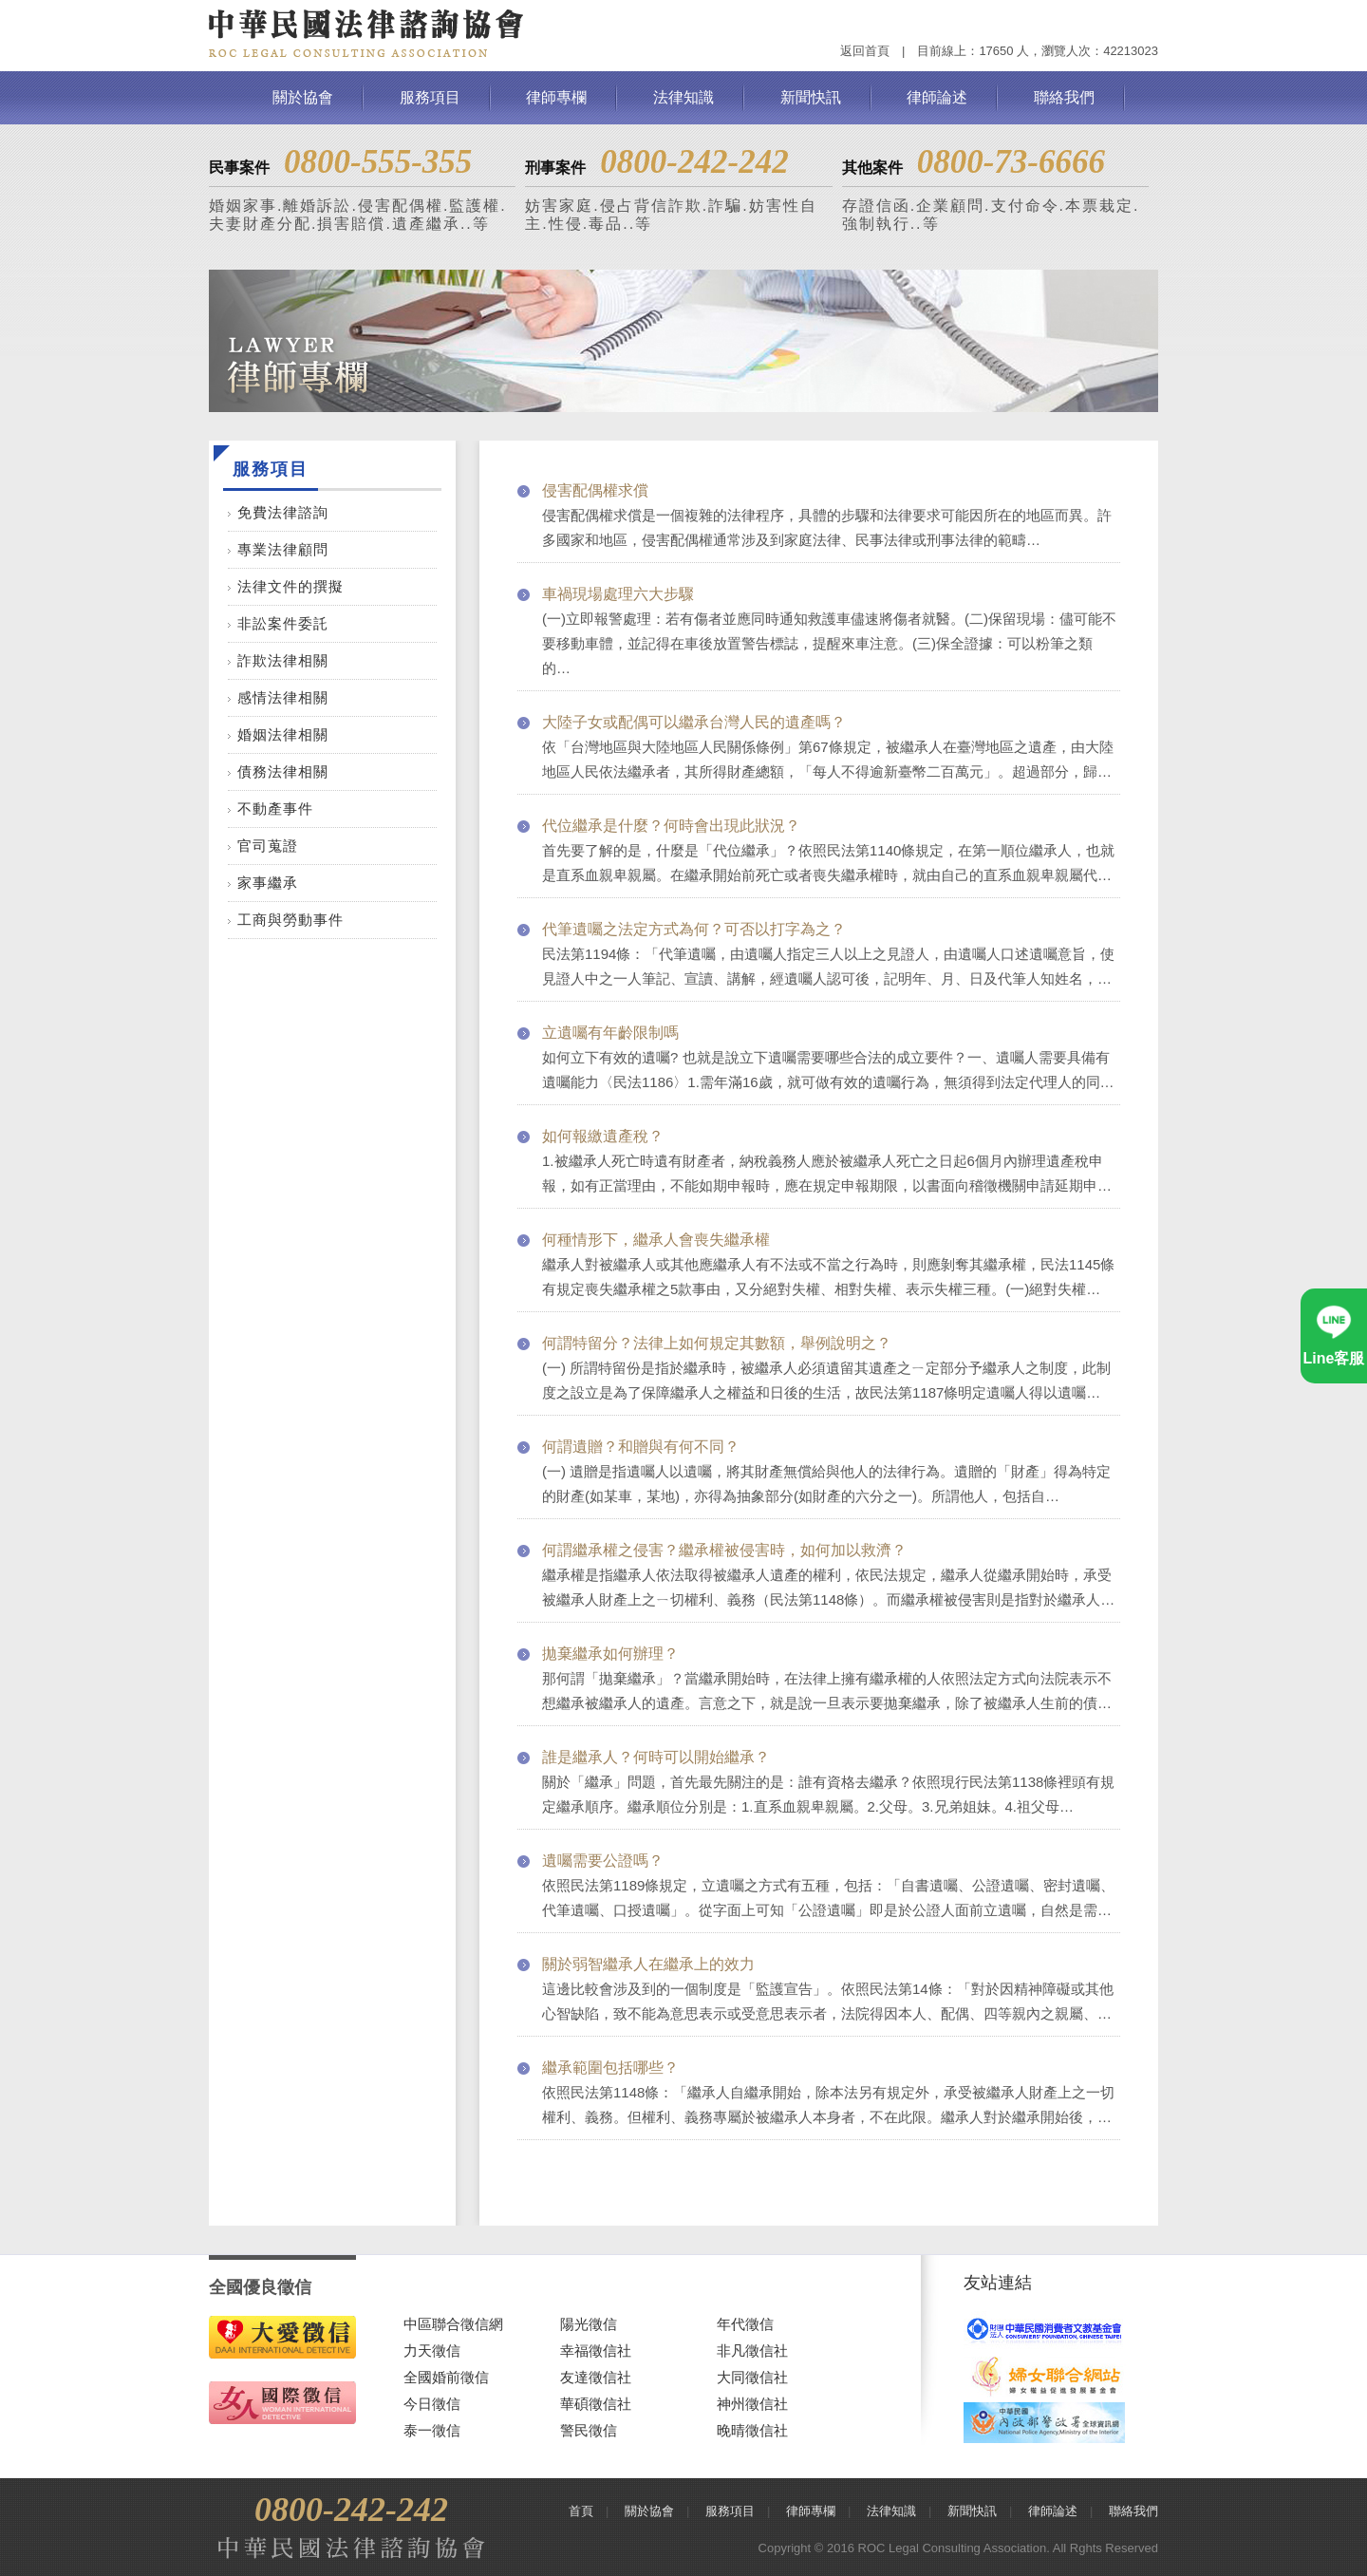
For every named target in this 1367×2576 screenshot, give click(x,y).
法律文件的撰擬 (290, 586)
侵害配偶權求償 (595, 490)
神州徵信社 (752, 2404)
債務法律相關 (282, 771)
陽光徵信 (588, 2324)
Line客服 (1334, 1358)
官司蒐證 (267, 845)
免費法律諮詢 (282, 512)
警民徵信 (588, 2430)
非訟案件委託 (282, 623)
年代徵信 (745, 2324)
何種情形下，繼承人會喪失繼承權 (656, 1240)
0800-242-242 (694, 161)
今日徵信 (431, 2404)
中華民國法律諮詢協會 (366, 33)
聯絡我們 (1064, 97)
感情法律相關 (282, 697)
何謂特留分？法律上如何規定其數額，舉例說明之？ (716, 1343)
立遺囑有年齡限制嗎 (610, 1033)
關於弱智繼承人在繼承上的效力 (648, 1964)
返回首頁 (864, 51)
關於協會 (302, 97)
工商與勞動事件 (290, 920)
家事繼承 (267, 882)
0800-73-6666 (1011, 161)
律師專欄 (556, 97)
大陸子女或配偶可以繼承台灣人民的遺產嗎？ (694, 722)
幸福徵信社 (595, 2350)
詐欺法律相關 (282, 660)
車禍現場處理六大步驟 (618, 594)
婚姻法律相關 (282, 734)
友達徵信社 (595, 2377)
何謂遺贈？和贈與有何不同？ (641, 1446)
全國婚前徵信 (446, 2377)
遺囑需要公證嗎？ (603, 1860)
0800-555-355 (378, 161)
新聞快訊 (810, 97)
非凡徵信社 (752, 2350)
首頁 (581, 2511)
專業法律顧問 (282, 549)
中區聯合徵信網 (453, 2324)
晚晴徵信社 (752, 2430)
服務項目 (430, 97)
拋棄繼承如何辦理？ (610, 1653)
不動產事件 (275, 808)
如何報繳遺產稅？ (603, 1136)
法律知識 (683, 97)
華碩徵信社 (595, 2404)
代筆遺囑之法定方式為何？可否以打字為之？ (694, 929)
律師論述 (937, 97)
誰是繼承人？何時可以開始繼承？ (656, 1757)
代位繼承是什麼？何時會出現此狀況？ (671, 826)
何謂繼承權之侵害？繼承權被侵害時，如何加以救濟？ (724, 1550)
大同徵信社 (752, 2377)
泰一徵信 (431, 2430)
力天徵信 (431, 2350)
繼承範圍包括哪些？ (610, 2067)
